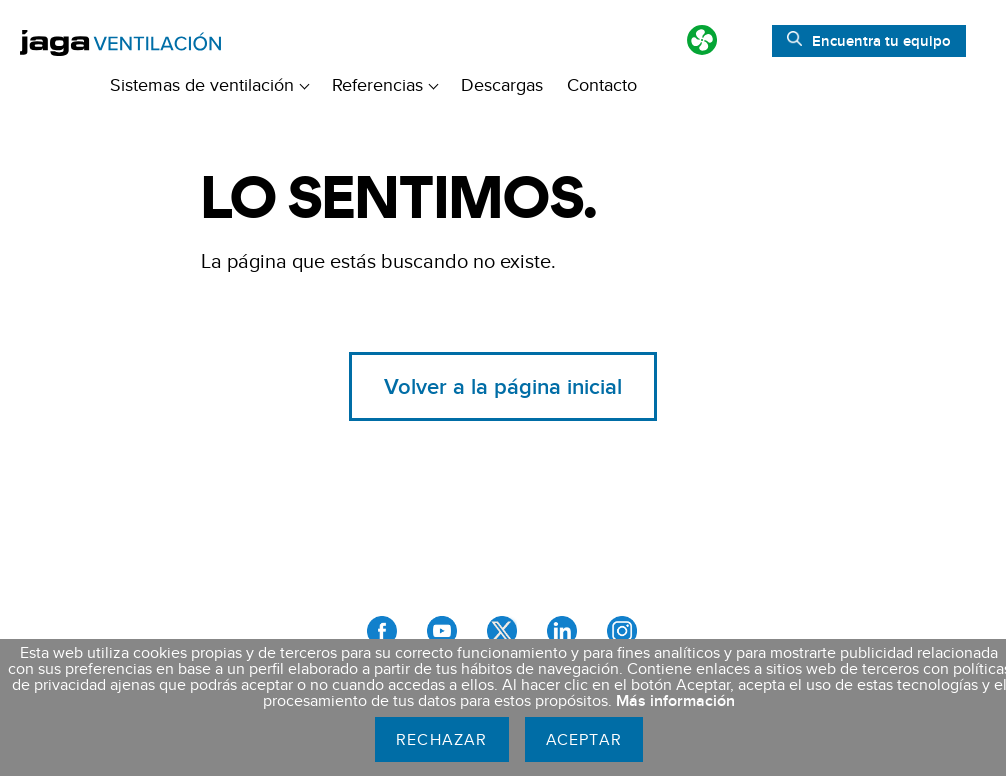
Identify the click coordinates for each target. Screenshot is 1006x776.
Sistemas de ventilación (209, 84)
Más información (675, 700)
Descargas (502, 84)
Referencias (385, 84)
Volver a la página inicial (503, 386)
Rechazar (442, 739)
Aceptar (584, 739)
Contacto (602, 84)
